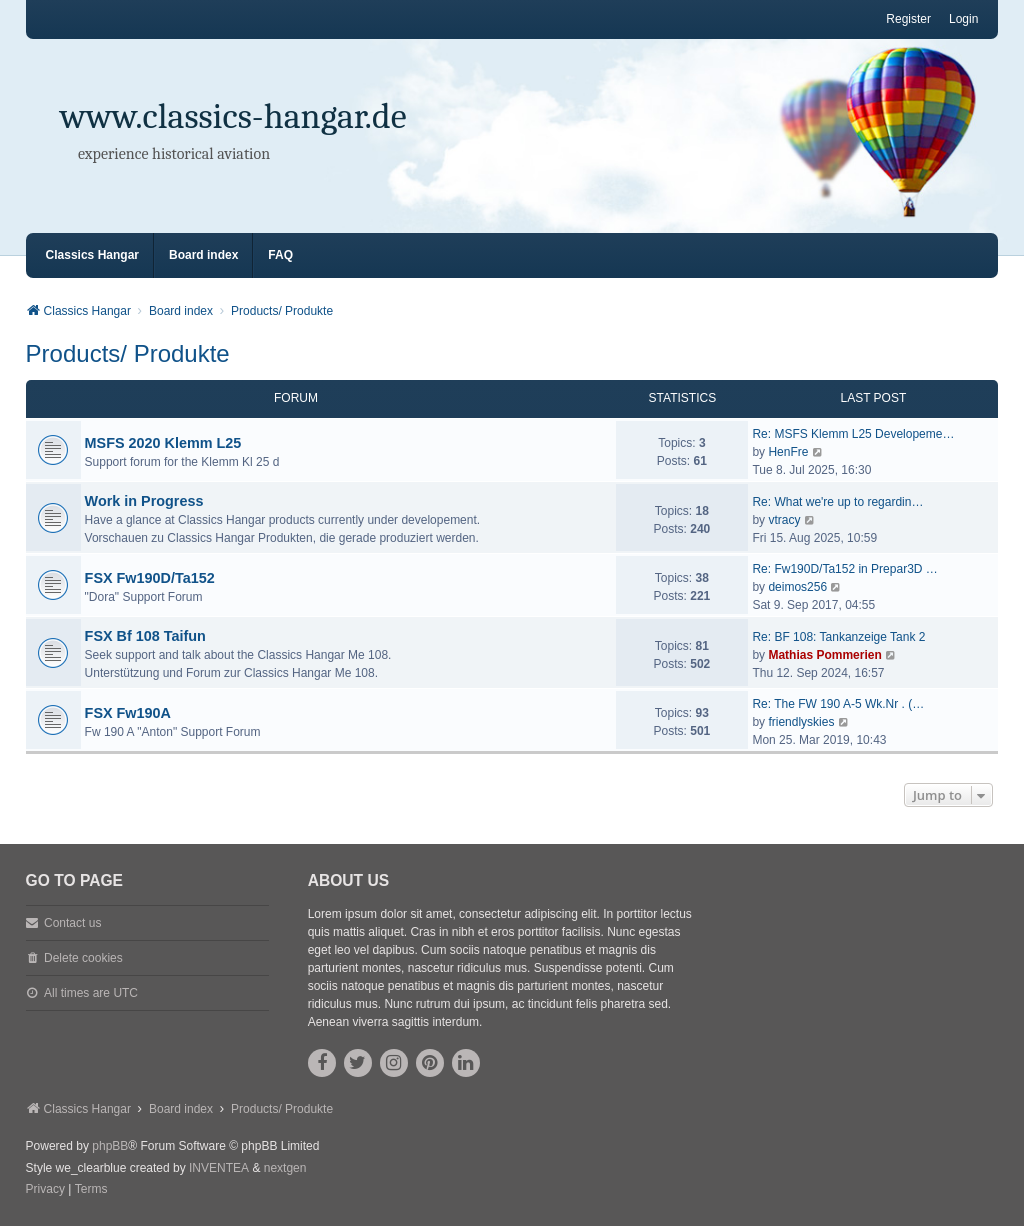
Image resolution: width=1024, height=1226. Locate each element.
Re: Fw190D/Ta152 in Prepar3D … (844, 569)
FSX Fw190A (128, 713)
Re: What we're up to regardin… (837, 502)
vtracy (784, 520)
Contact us (72, 923)
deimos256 (797, 587)
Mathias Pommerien (824, 655)
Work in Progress (144, 501)
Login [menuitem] (963, 19)
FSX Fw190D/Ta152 (150, 578)
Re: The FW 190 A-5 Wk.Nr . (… (838, 704)
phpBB (110, 1146)
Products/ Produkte (128, 353)
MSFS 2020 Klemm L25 (163, 443)
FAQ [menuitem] (280, 255)
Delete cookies (83, 958)
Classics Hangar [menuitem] (92, 255)
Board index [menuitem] (203, 255)
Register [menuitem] (908, 19)
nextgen (285, 1168)
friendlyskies (801, 722)
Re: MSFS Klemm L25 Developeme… (853, 434)
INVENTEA (219, 1168)
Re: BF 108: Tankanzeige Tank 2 (838, 637)
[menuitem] (45, 1190)
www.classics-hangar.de (233, 116)
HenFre (788, 452)
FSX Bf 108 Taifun (145, 636)
